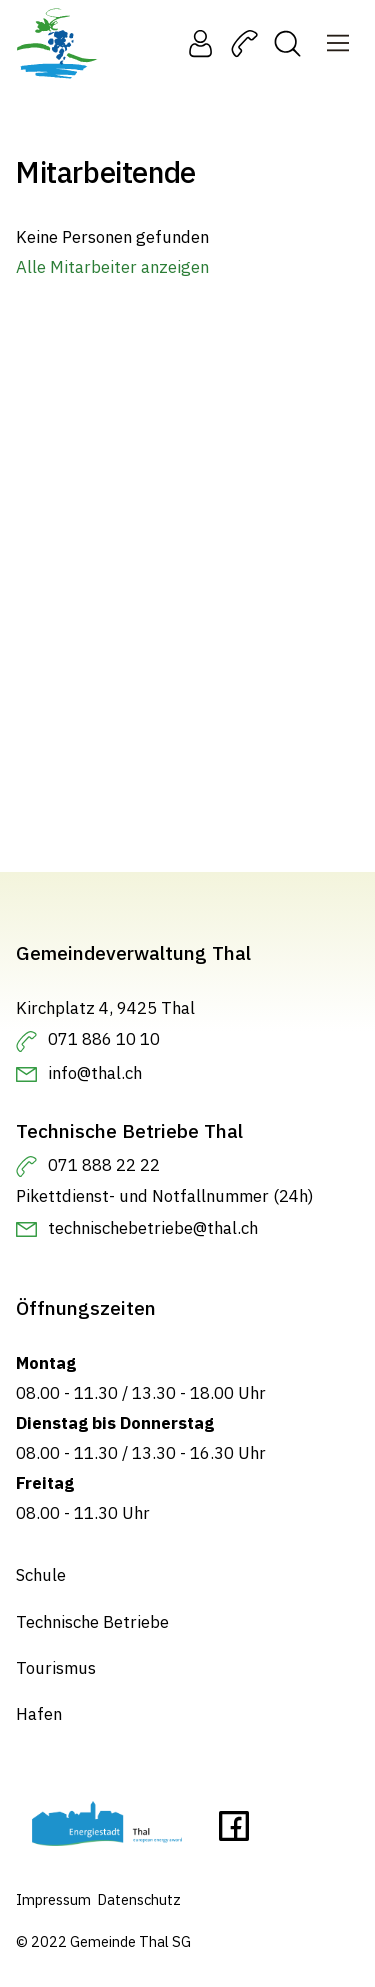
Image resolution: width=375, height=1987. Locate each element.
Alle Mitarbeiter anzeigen (112, 267)
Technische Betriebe (92, 1622)
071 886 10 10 (104, 1039)
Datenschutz (139, 1899)
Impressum (53, 1899)
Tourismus (56, 1668)
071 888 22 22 (104, 1165)
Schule (41, 1575)
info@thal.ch (95, 1073)
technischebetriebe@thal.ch (153, 1228)
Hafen (39, 1714)
